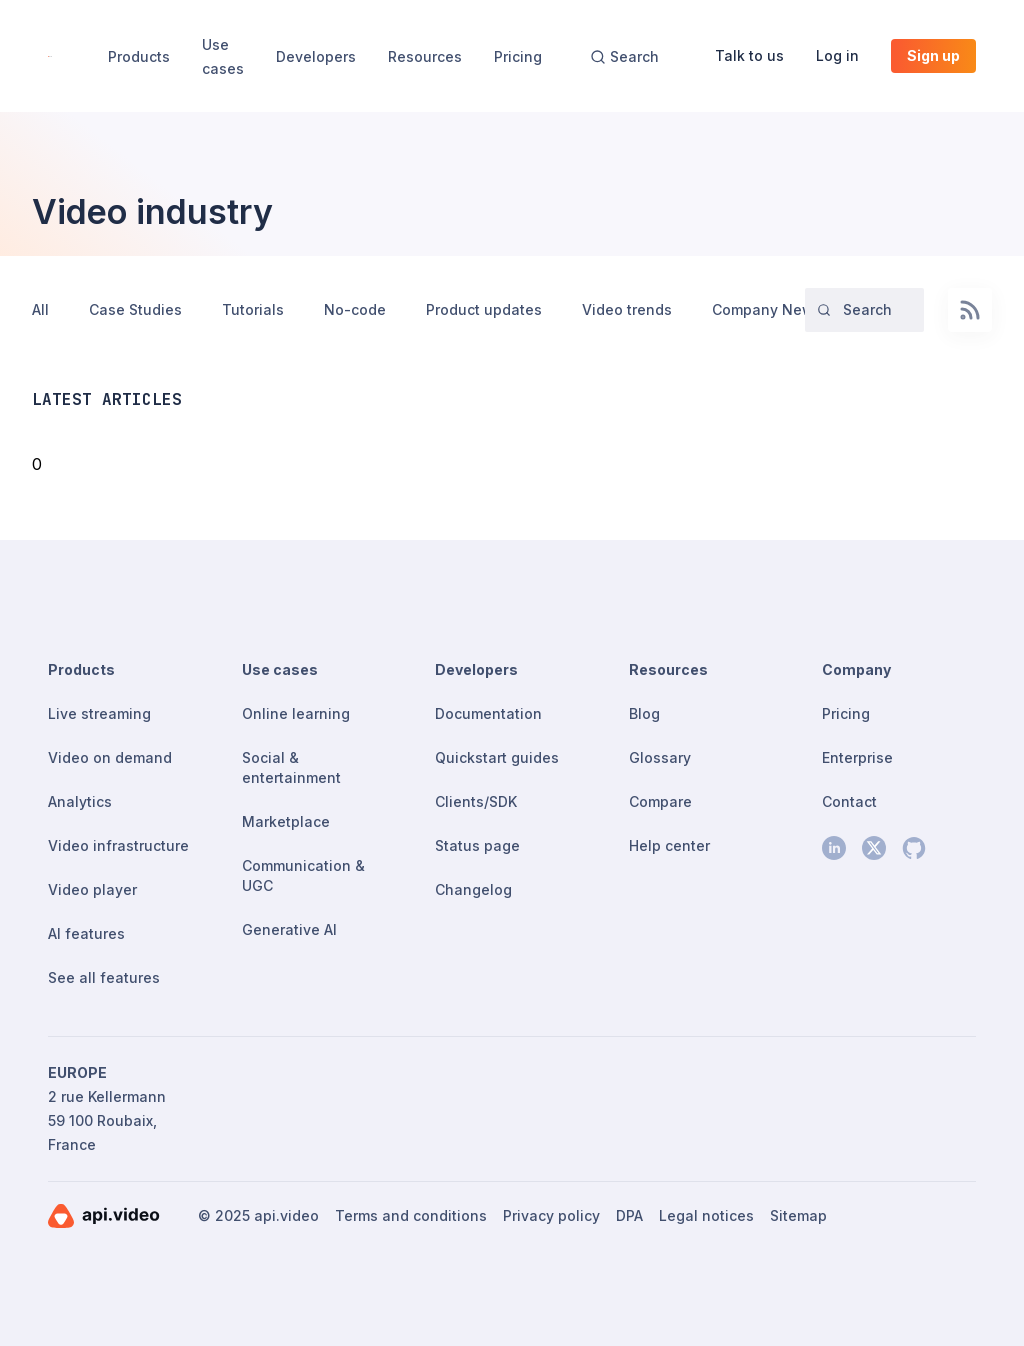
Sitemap (798, 1215)
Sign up (933, 55)
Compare (660, 801)
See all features (104, 977)
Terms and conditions (411, 1215)
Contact (849, 801)
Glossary (660, 757)
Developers (316, 56)
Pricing (518, 56)
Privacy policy (551, 1215)
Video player (92, 889)
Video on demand (110, 757)
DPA (629, 1215)
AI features (86, 933)
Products (139, 56)
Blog (644, 713)
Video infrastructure (118, 845)
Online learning (296, 713)
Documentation (488, 713)
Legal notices (706, 1215)
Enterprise (857, 757)
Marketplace (286, 821)
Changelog (473, 889)
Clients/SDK (476, 801)
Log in (837, 55)
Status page (477, 845)
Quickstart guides (497, 757)
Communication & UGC (303, 875)
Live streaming (99, 713)
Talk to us (749, 55)
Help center (669, 845)
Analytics (80, 801)
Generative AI (289, 929)
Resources (425, 56)
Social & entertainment (291, 767)
